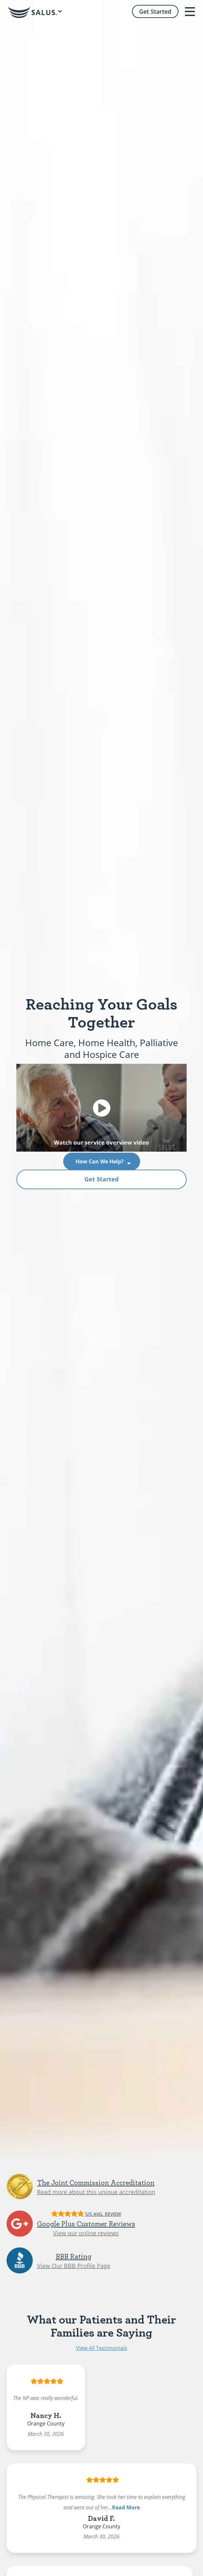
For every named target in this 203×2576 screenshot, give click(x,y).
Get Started (101, 1179)
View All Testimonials (101, 2348)
